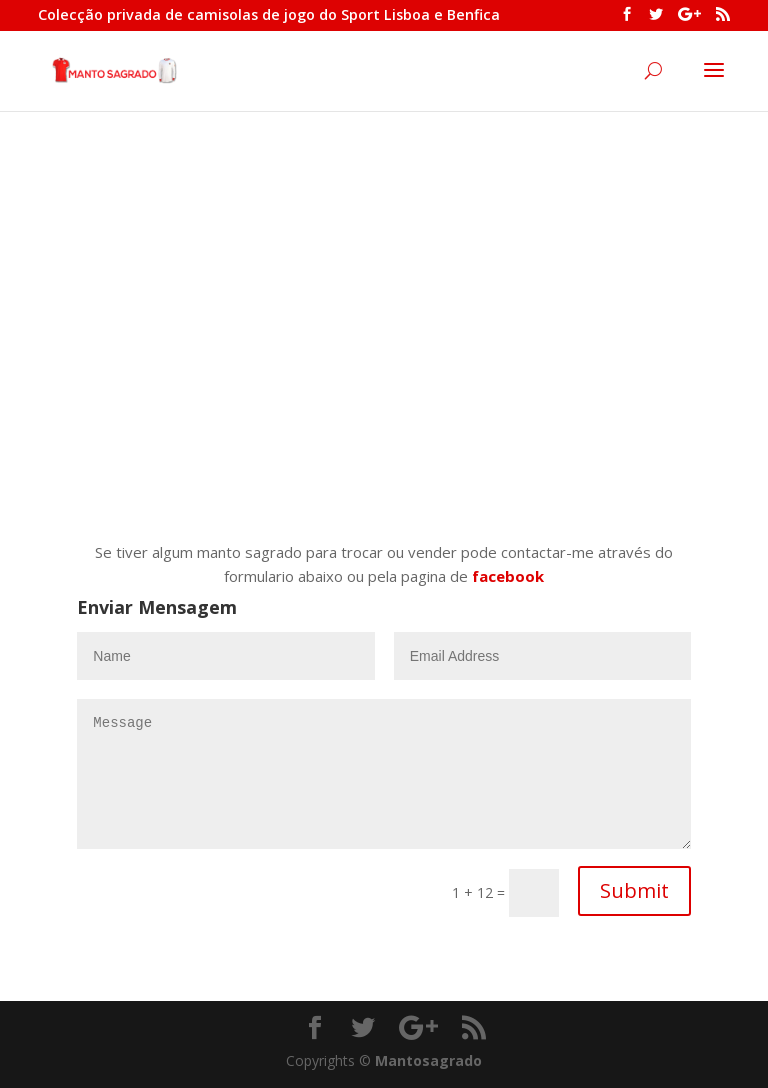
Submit (634, 890)
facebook (508, 576)
